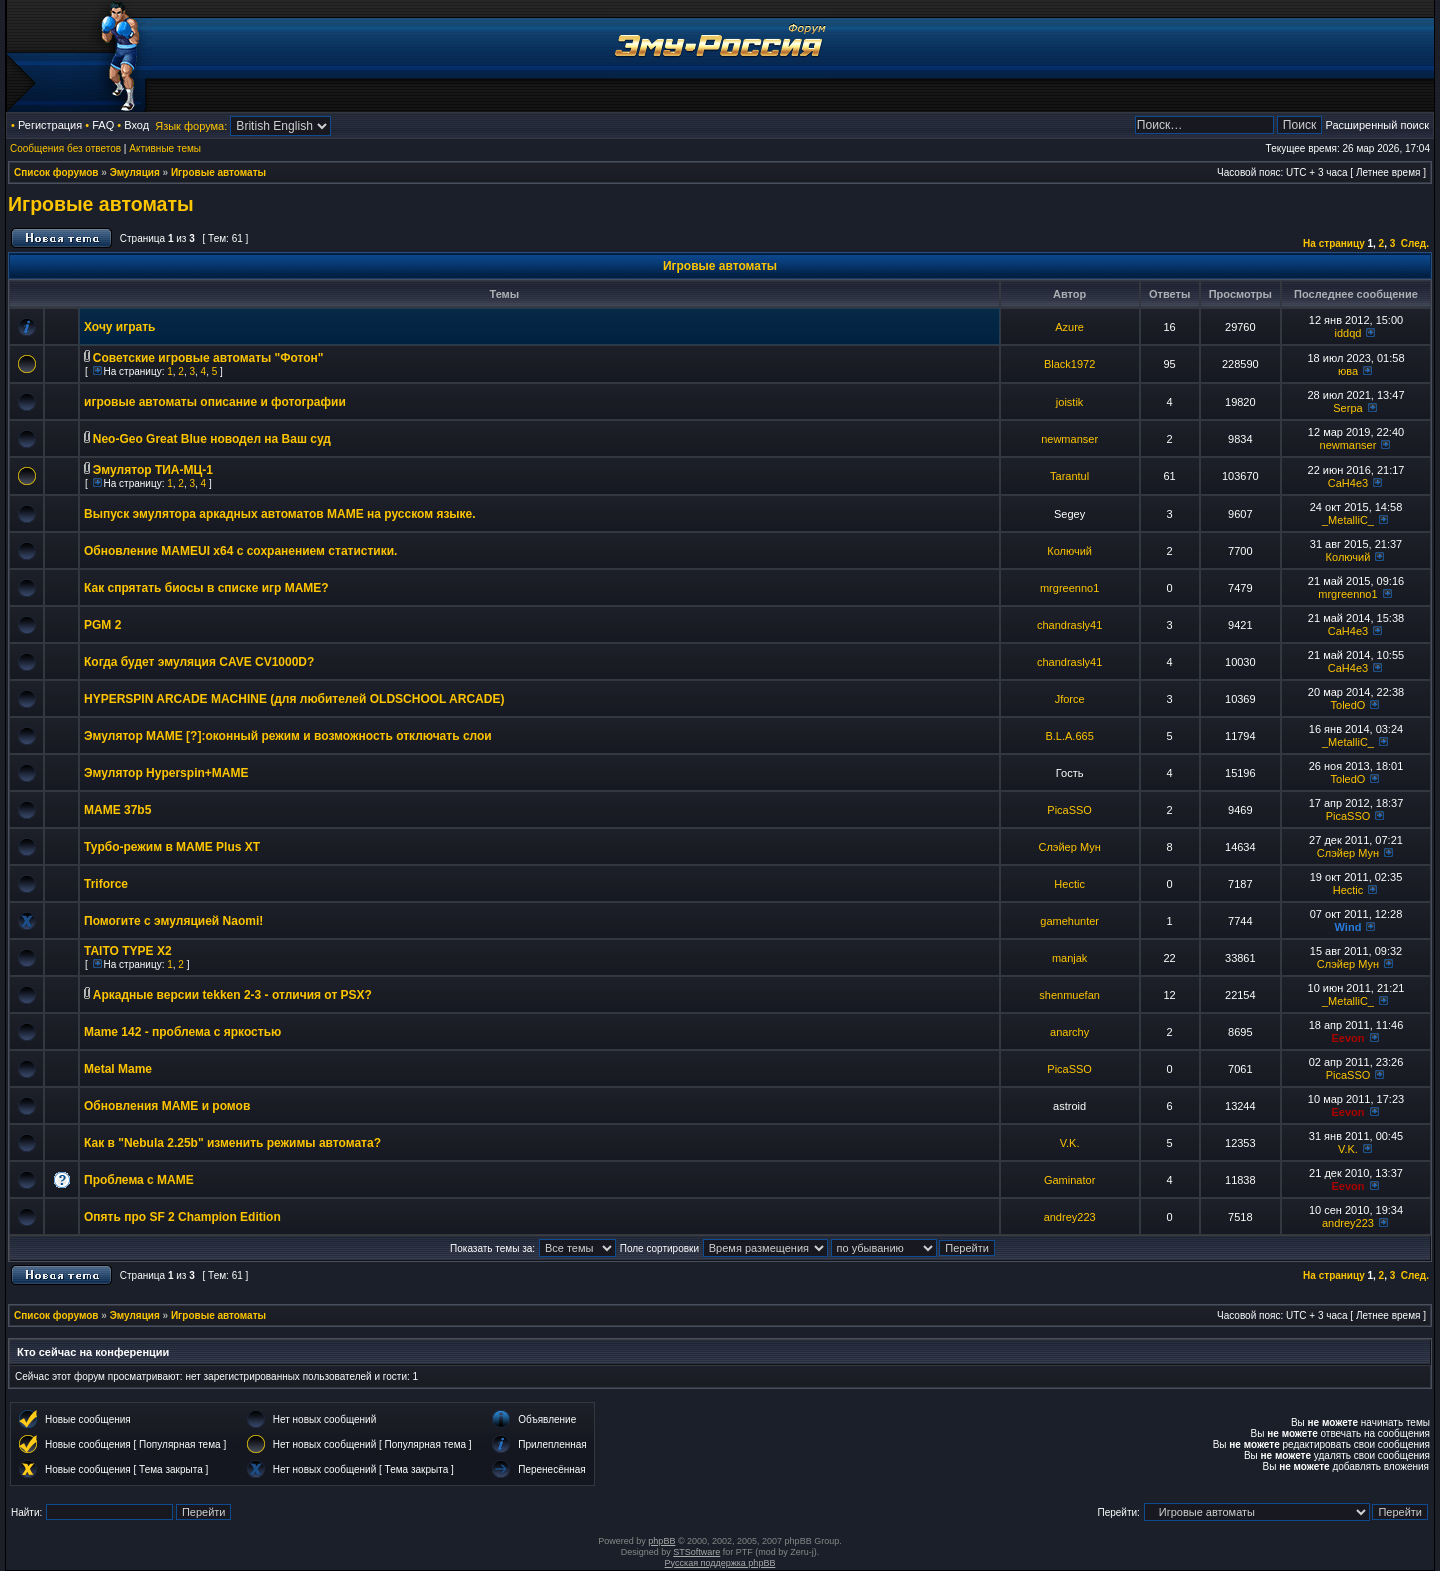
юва (1348, 371)
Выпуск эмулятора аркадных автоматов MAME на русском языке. (280, 514)
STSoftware (696, 1552)
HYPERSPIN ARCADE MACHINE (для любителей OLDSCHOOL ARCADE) (294, 699)
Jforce (1070, 699)
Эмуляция (135, 172)
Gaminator (1069, 1180)
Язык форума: (191, 126)
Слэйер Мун (1069, 847)
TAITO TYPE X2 (128, 951)
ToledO (1348, 705)
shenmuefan (1069, 995)
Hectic (1069, 884)
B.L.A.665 (1069, 736)
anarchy (1069, 1032)
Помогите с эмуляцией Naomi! (173, 921)
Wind (1348, 927)
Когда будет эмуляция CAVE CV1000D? (199, 662)
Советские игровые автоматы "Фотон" (208, 358)
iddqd (1348, 333)
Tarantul (1069, 476)
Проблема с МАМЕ (139, 1180)
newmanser (1069, 439)
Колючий (1069, 551)
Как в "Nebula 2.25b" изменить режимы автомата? (232, 1143)
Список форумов (56, 172)
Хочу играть (119, 327)
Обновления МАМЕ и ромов (167, 1106)
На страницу (1334, 243)
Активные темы (165, 148)
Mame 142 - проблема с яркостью (182, 1032)
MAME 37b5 (117, 810)
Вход (136, 125)
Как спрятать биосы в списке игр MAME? (206, 588)
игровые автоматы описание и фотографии (215, 402)
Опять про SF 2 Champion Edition (182, 1217)
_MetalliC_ (1348, 520)
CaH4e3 (1348, 483)
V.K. (1070, 1143)
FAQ (103, 125)
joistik (1070, 402)
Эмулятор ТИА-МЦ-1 (153, 470)
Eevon (1347, 1038)
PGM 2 (102, 625)
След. (1415, 243)
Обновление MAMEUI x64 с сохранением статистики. (240, 551)
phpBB (661, 1541)
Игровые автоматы (218, 172)
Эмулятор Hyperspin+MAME (166, 773)
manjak (1069, 958)
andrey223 (1070, 1217)
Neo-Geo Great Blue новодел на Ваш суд (212, 439)
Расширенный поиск (1377, 125)
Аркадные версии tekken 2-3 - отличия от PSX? (232, 995)
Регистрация (50, 125)
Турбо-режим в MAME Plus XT (172, 847)
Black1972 (1069, 364)
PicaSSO (1069, 810)
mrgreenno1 (1069, 588)
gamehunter (1069, 921)
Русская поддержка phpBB (720, 1563)
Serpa (1347, 408)
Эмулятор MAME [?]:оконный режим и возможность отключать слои (288, 736)
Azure (1069, 327)
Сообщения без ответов (65, 148)
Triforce (106, 884)
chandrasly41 (1069, 625)
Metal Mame (118, 1069)
